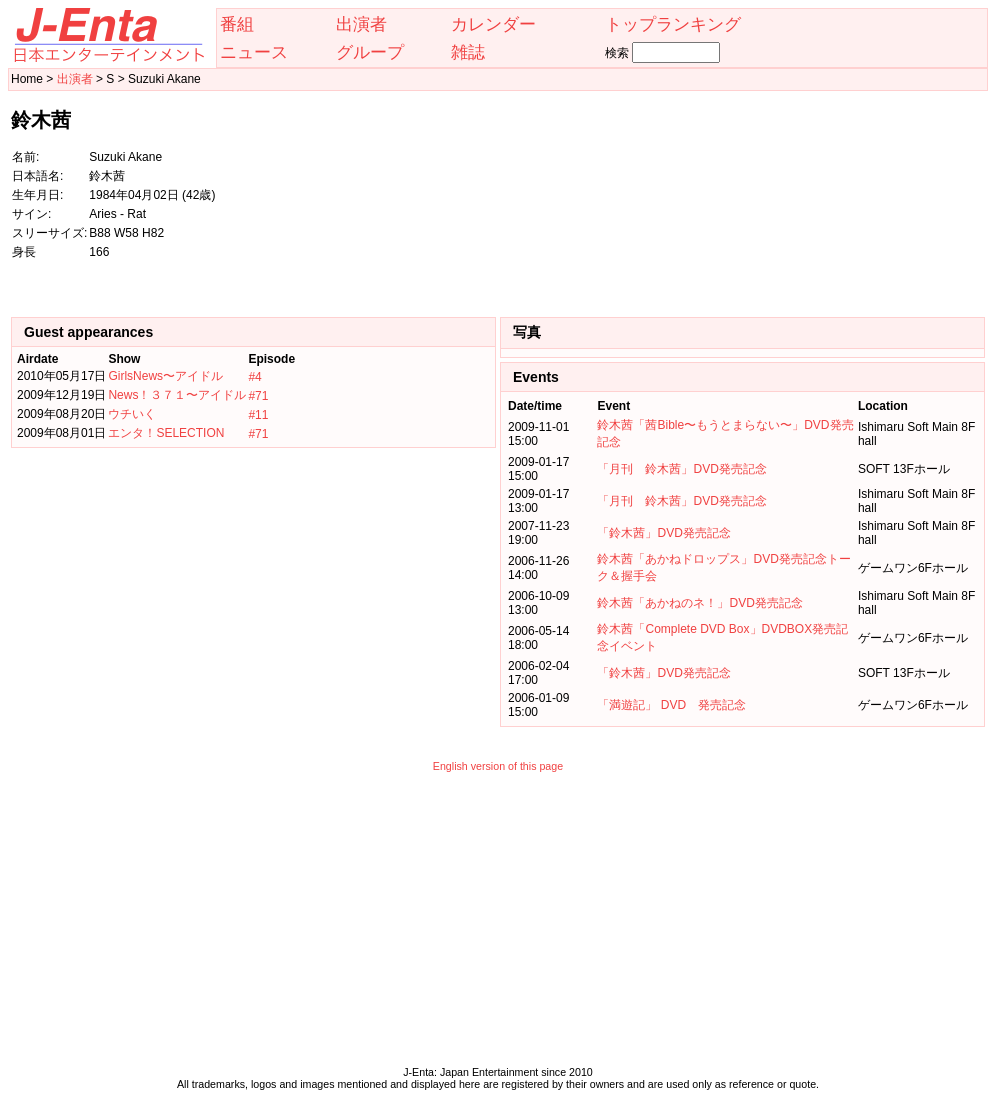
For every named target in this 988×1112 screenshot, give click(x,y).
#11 (258, 415)
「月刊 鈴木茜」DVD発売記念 (681, 469)
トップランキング (673, 24)
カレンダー (493, 24)
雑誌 (468, 52)
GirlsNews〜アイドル (165, 376)
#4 (254, 377)
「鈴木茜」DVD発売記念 (663, 533)
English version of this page (498, 766)
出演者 (361, 24)
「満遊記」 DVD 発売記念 (671, 705)
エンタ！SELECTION (166, 433)
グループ (370, 52)
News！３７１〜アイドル (177, 395)
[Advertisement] (885, 194)
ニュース (254, 52)
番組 (237, 24)
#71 (258, 396)
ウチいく (132, 414)
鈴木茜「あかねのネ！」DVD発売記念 (699, 603)
